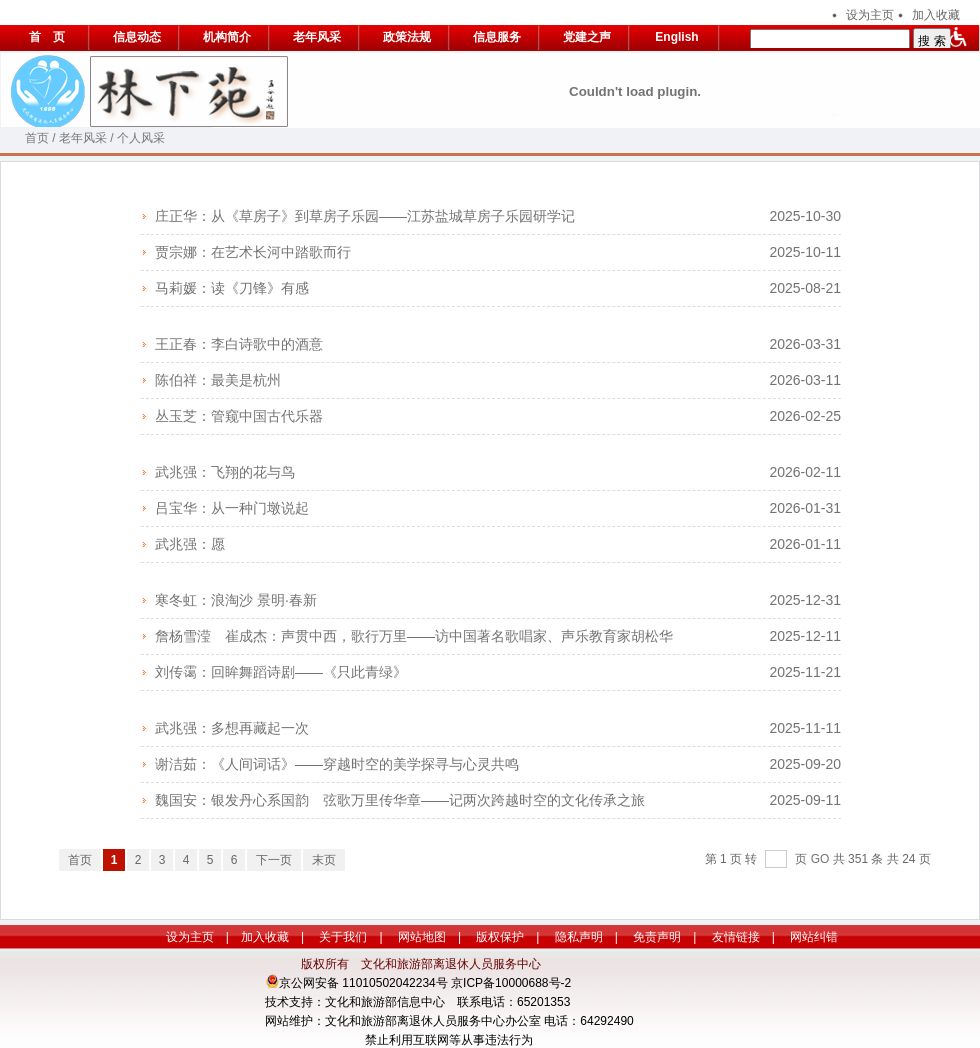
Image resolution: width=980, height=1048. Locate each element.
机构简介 (227, 37)
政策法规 (407, 37)
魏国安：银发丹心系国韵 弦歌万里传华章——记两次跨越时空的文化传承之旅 (400, 800)
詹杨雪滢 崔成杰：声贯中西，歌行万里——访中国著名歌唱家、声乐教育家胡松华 (414, 636)
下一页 (274, 860)
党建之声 (587, 37)
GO (820, 859)
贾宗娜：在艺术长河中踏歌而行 (253, 252)
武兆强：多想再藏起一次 (232, 728)
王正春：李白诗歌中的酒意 (239, 344)
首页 (37, 138)
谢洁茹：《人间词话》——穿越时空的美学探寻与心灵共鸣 (337, 764)
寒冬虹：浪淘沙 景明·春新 (236, 600)
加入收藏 (936, 15)
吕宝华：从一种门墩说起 (232, 508)
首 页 (47, 37)
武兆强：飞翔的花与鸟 (225, 472)
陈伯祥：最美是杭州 (218, 380)
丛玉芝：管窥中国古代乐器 (239, 416)
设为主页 (870, 15)
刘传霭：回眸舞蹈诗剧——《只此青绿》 (281, 672)
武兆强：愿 (190, 544)
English (676, 37)
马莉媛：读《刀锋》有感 (232, 288)
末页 (324, 860)
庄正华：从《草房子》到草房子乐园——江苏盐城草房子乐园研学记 (365, 216)
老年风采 (317, 37)
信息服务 (497, 37)
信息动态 (137, 37)
